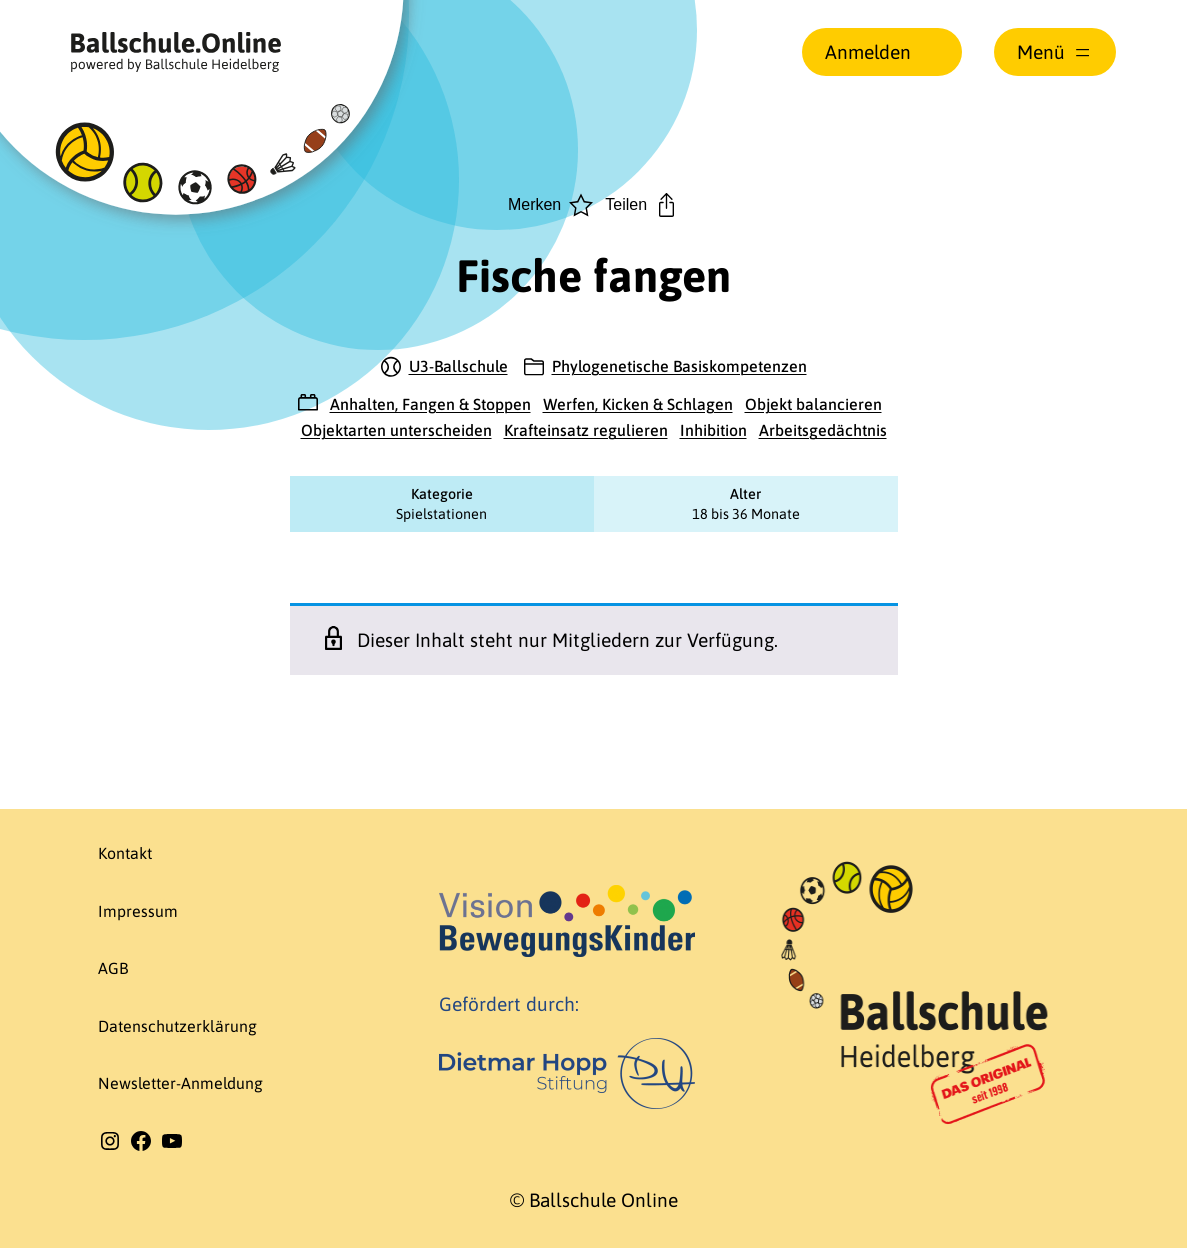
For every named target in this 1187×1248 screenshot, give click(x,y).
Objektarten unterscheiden (396, 430)
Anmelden (868, 52)
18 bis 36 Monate (746, 514)
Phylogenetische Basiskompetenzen (679, 366)
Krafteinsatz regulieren (586, 430)
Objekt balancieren (813, 404)
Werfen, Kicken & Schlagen (638, 404)
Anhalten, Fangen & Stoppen (430, 404)
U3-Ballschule (458, 366)
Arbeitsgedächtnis (823, 430)
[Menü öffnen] (1055, 52)
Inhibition (713, 430)
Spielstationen (441, 514)
